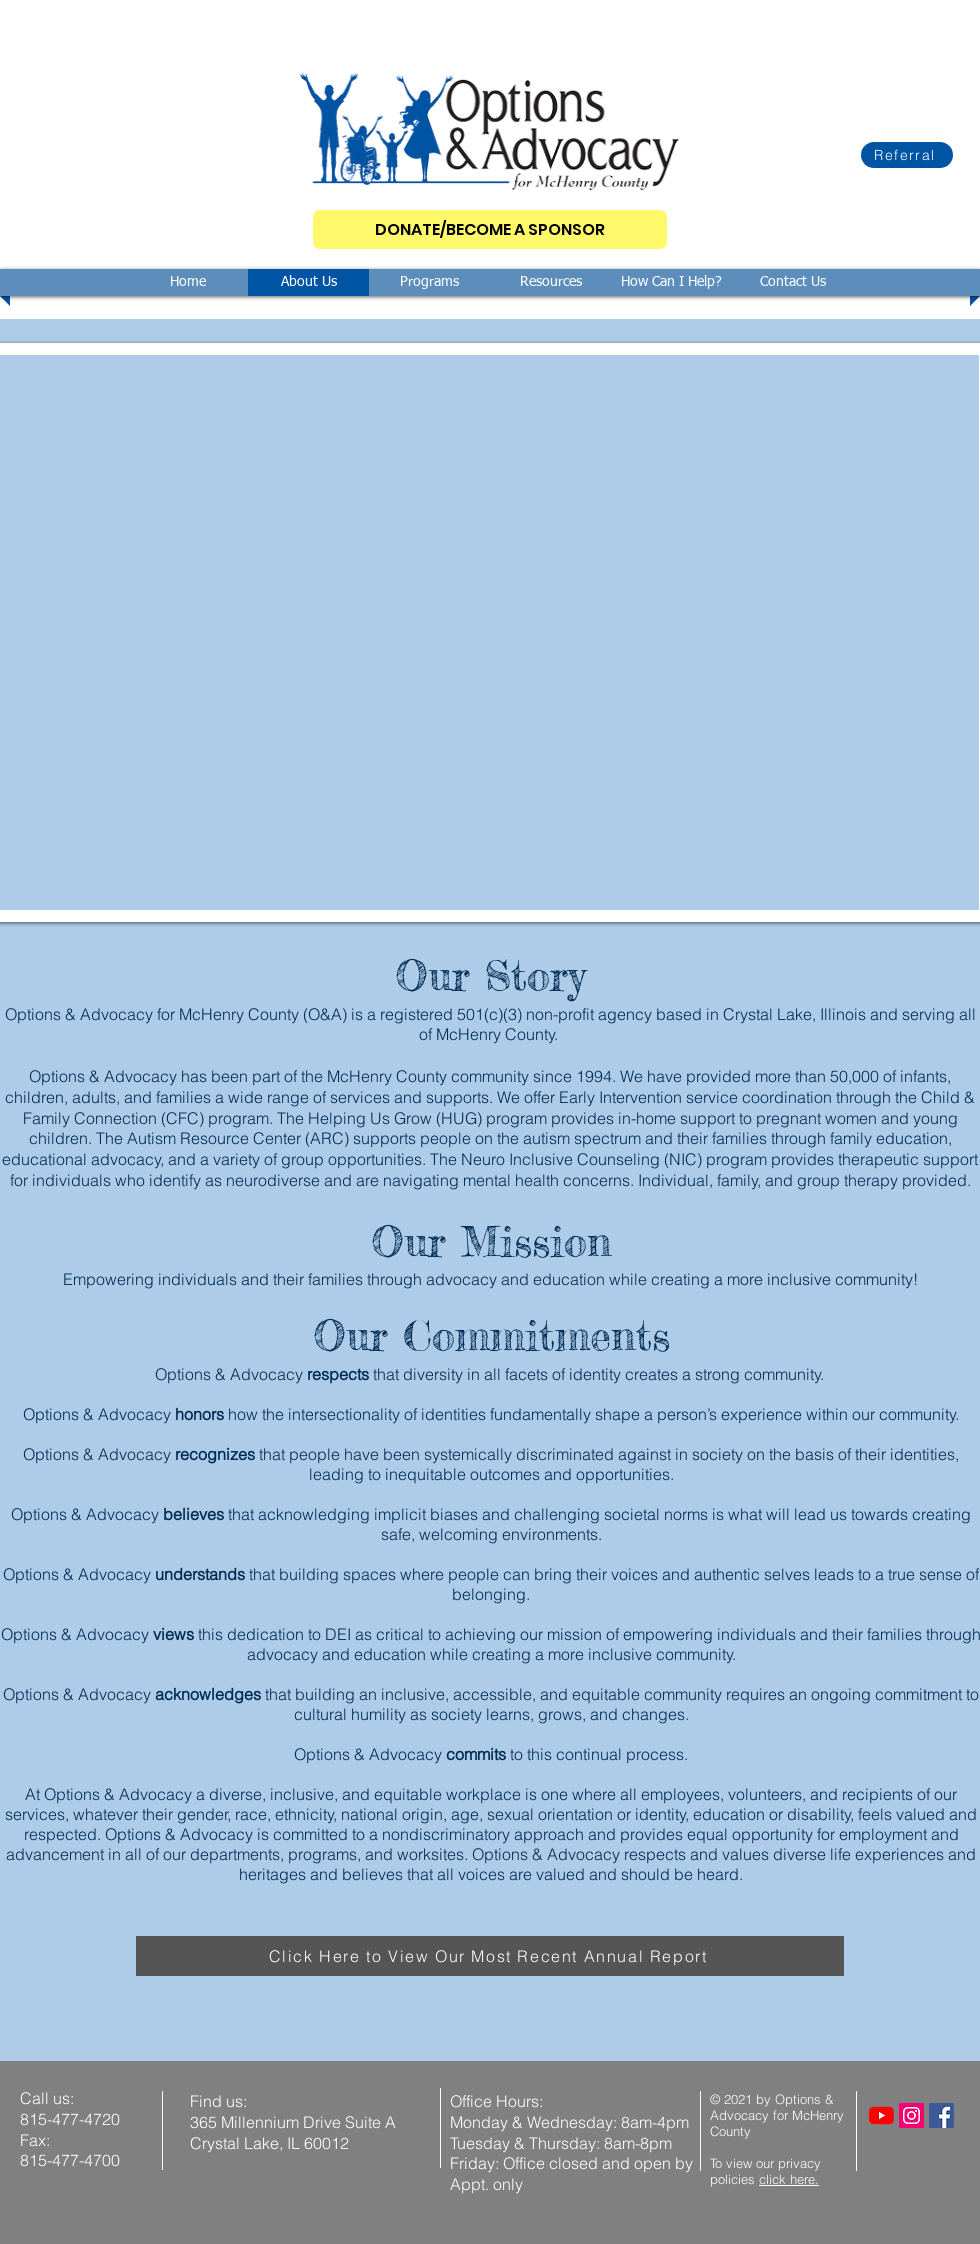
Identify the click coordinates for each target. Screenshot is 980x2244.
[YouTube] (881, 2115)
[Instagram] (911, 2115)
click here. (789, 2179)
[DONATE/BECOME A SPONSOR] (490, 229)
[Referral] (907, 155)
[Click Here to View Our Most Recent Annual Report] (490, 1956)
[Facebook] (941, 2115)
